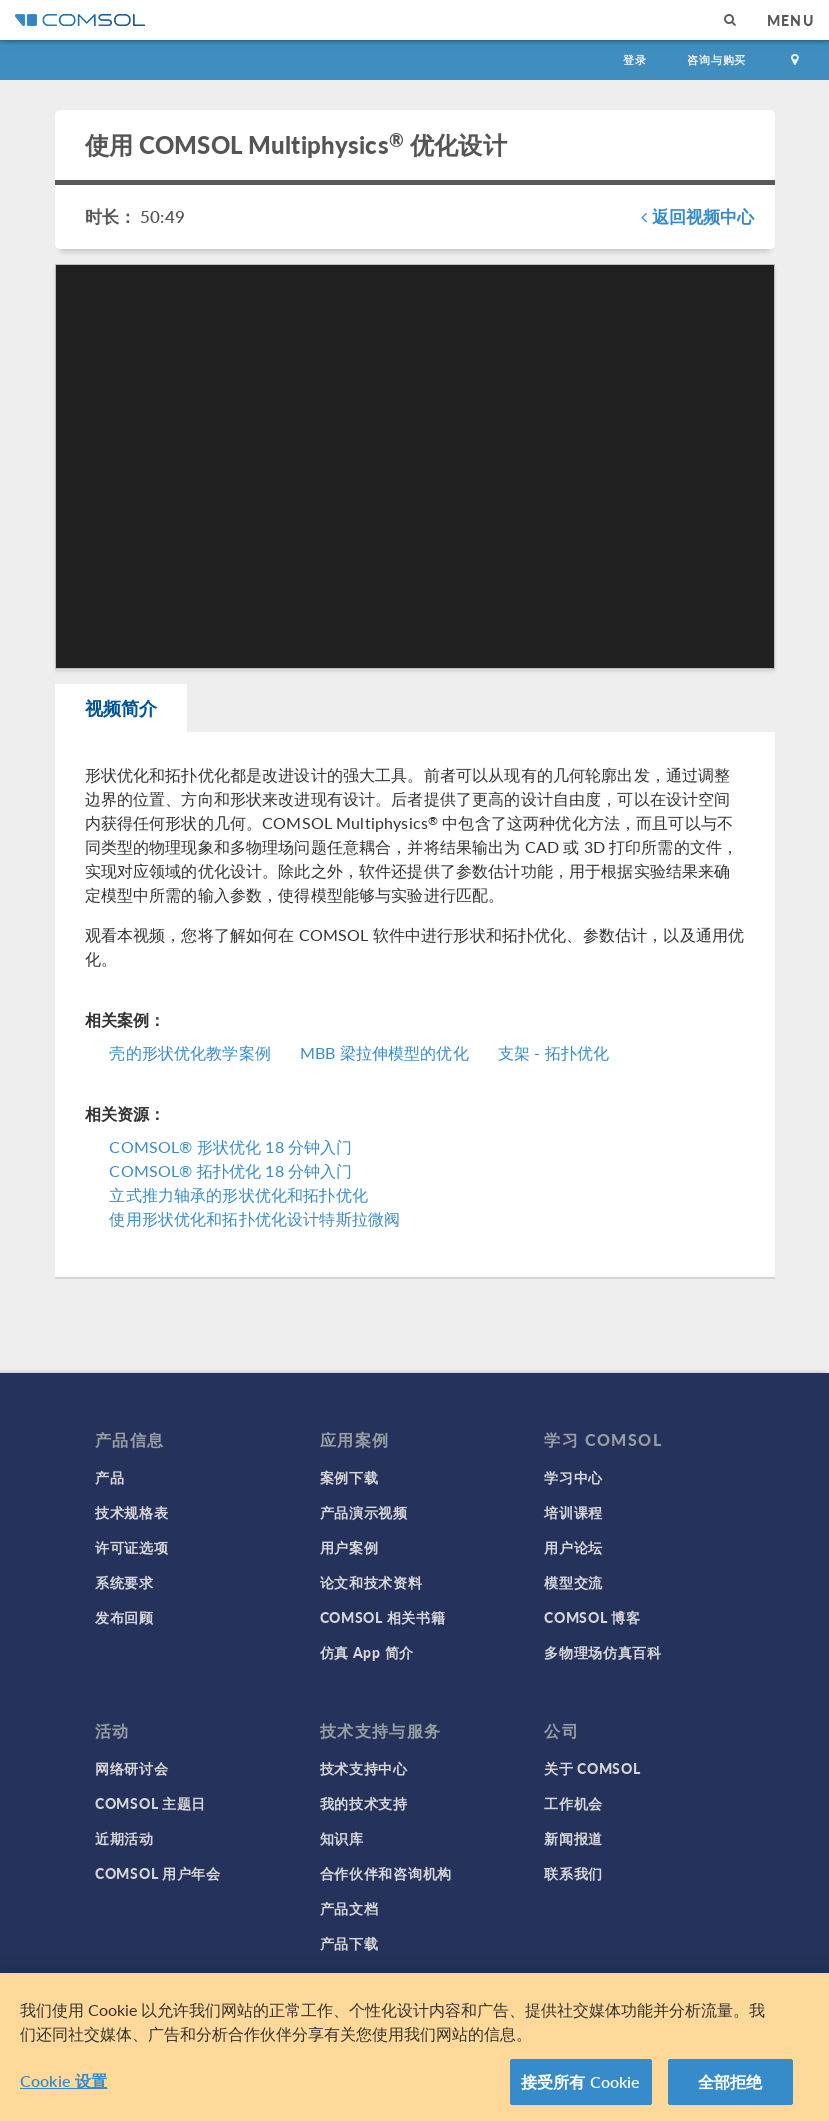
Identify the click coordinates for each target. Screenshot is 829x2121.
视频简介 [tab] (121, 707)
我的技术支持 (364, 1803)
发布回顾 (124, 1617)
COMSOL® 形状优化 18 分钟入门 (230, 1146)
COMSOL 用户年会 (158, 1873)
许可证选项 (132, 1547)
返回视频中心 (697, 216)
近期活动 (124, 1838)
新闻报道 (573, 1838)
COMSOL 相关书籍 (383, 1617)
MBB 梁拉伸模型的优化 (384, 1052)
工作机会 (573, 1803)
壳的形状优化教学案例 (190, 1052)
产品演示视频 (364, 1512)
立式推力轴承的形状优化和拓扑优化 (238, 1194)
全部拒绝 (730, 2089)
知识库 (342, 1838)
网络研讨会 (132, 1768)
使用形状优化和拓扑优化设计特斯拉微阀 (254, 1218)
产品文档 (349, 1908)
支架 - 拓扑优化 (553, 1052)
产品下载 (349, 1943)
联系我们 (573, 1873)
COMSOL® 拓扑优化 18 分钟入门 (230, 1170)
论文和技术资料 (371, 1582)
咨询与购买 (716, 59)
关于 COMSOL (592, 1768)
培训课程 (573, 1512)
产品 (109, 1477)
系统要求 (124, 1582)
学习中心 (573, 1477)
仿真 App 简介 (367, 1652)
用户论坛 (573, 1547)
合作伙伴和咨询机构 (386, 1873)
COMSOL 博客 (592, 1617)
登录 (635, 59)
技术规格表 (132, 1512)
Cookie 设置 (63, 2088)
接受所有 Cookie (581, 2089)
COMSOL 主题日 (150, 1803)
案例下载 (349, 1477)
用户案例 (349, 1547)
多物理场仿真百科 (603, 1652)
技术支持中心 (364, 1768)
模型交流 (573, 1582)
